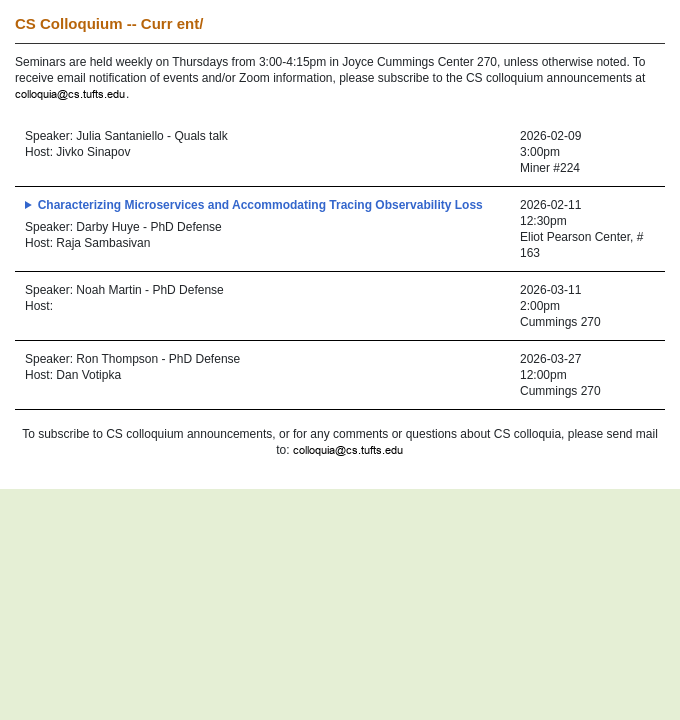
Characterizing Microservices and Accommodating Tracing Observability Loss (260, 205)
